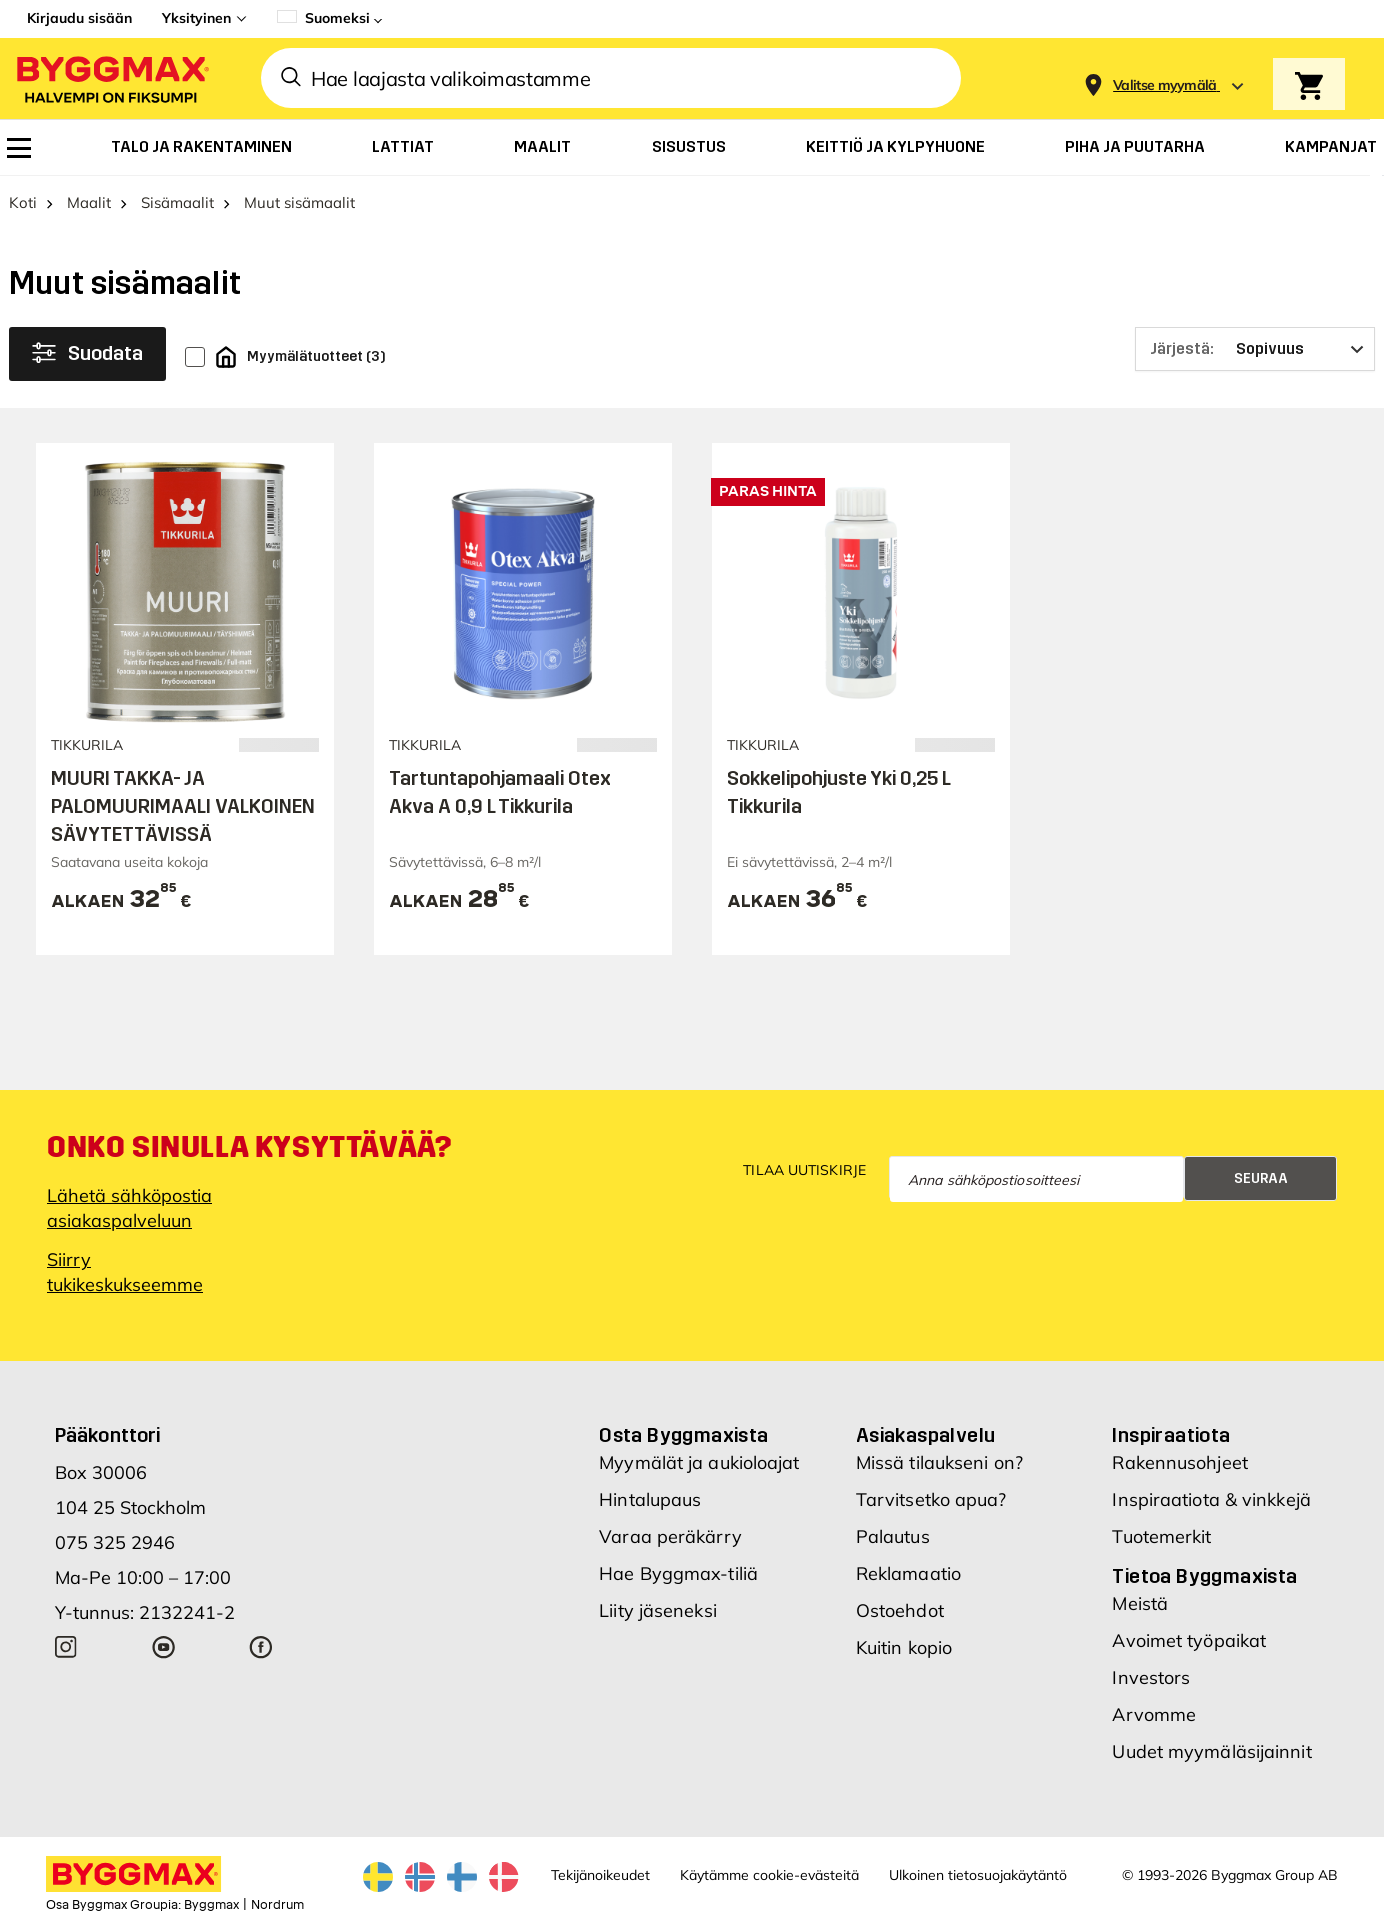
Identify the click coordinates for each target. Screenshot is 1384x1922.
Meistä (1140, 1603)
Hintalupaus (650, 1499)
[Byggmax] (111, 78)
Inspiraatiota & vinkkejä (1211, 1499)
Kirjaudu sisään (79, 18)
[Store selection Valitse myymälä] (1165, 85)
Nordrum (277, 1905)
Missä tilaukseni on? (939, 1462)
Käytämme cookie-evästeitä (769, 1875)
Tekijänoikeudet (600, 1875)
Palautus (893, 1536)
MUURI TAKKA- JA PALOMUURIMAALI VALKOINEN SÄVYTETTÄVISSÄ (183, 806)
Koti (23, 202)
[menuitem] (19, 148)
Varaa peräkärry (670, 1536)
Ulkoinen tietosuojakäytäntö (978, 1875)
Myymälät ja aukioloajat (699, 1462)
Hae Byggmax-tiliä (678, 1573)
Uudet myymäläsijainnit (1211, 1751)
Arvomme (1154, 1714)
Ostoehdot (900, 1610)
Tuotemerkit (1161, 1536)
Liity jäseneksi (658, 1610)
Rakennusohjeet (1179, 1462)
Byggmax (211, 1905)
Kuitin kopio (904, 1647)
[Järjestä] (1255, 349)
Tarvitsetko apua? (931, 1499)
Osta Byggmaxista (683, 1435)
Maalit (89, 202)
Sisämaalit (177, 202)
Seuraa (1261, 1178)
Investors (1151, 1677)
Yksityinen (196, 18)
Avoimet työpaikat (1189, 1640)
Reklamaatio (908, 1573)
